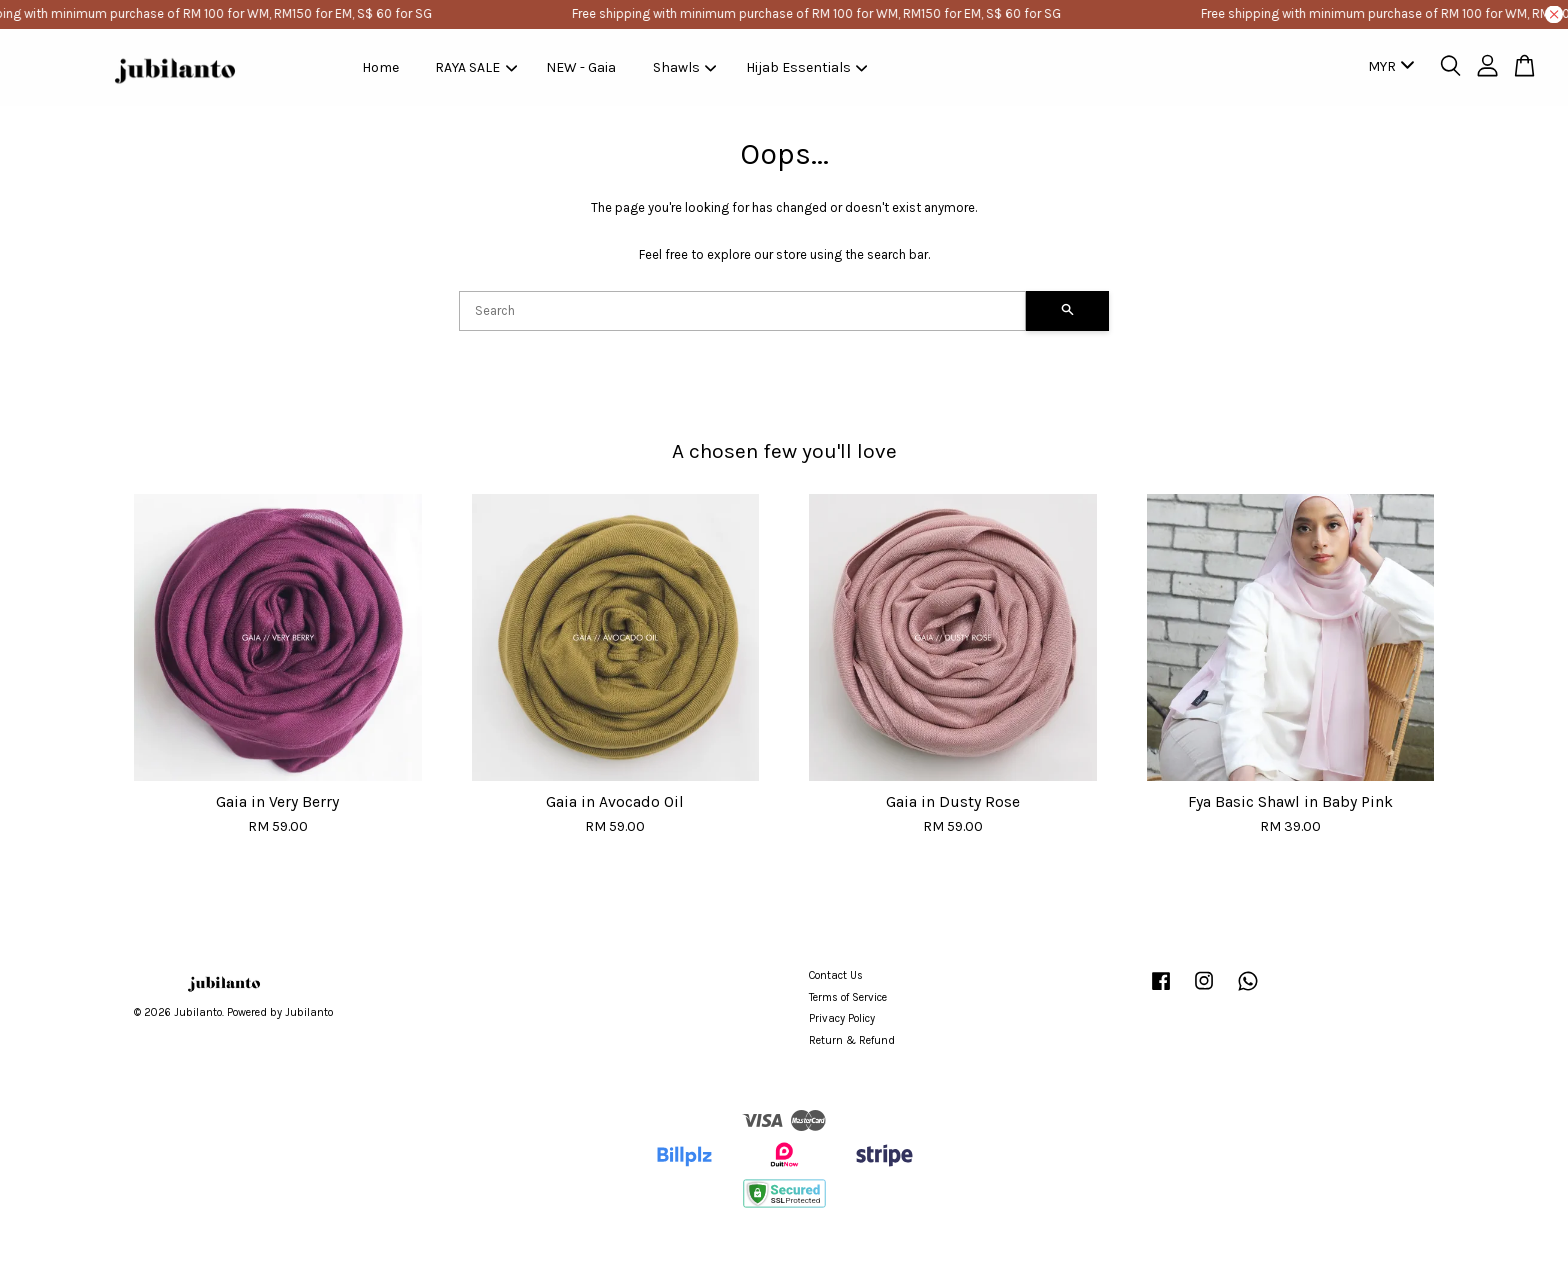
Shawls (685, 67)
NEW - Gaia (581, 67)
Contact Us (836, 975)
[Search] (742, 311)
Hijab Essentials (807, 67)
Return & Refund (852, 1040)
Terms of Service (848, 997)
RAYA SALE (476, 67)
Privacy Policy (842, 1018)
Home (380, 67)
